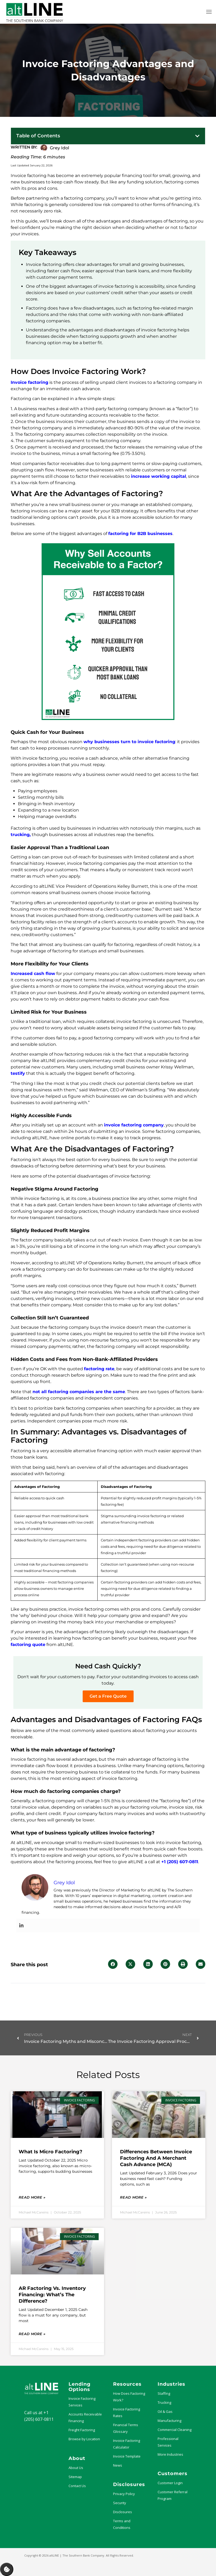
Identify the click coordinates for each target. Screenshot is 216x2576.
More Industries (170, 2454)
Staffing (164, 2393)
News (117, 2465)
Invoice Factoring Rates (126, 2412)
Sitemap (75, 2476)
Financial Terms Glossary (125, 2428)
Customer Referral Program (172, 2495)
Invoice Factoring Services (82, 2402)
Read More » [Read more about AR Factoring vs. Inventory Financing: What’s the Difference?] (32, 2334)
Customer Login (170, 2482)
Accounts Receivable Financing (85, 2417)
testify (18, 1073)
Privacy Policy (124, 2493)
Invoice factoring (29, 382)
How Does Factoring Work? (129, 2396)
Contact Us (77, 2485)
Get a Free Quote (108, 1696)
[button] (197, 136)
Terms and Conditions (121, 2524)
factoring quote (28, 1644)
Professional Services (168, 2442)
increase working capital (158, 476)
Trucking (164, 2402)
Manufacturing (169, 2420)
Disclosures (122, 2511)
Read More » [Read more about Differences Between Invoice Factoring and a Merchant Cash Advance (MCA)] (133, 2197)
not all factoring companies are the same (79, 1391)
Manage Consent (7, 2569)
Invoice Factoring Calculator (126, 2444)
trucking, (21, 834)
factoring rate (99, 1368)
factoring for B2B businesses (140, 533)
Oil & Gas (165, 2411)
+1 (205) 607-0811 (179, 1861)
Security (119, 2502)
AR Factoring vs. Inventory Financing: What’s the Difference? (52, 2294)
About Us (76, 2467)
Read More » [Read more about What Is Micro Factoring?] (32, 2197)
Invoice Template (127, 2456)
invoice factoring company (134, 1124)
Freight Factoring (82, 2429)
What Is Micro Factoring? (50, 2152)
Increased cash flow (33, 973)
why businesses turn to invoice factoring (129, 741)
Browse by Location (84, 2439)
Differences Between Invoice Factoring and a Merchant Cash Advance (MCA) (156, 2158)
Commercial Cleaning (174, 2429)
